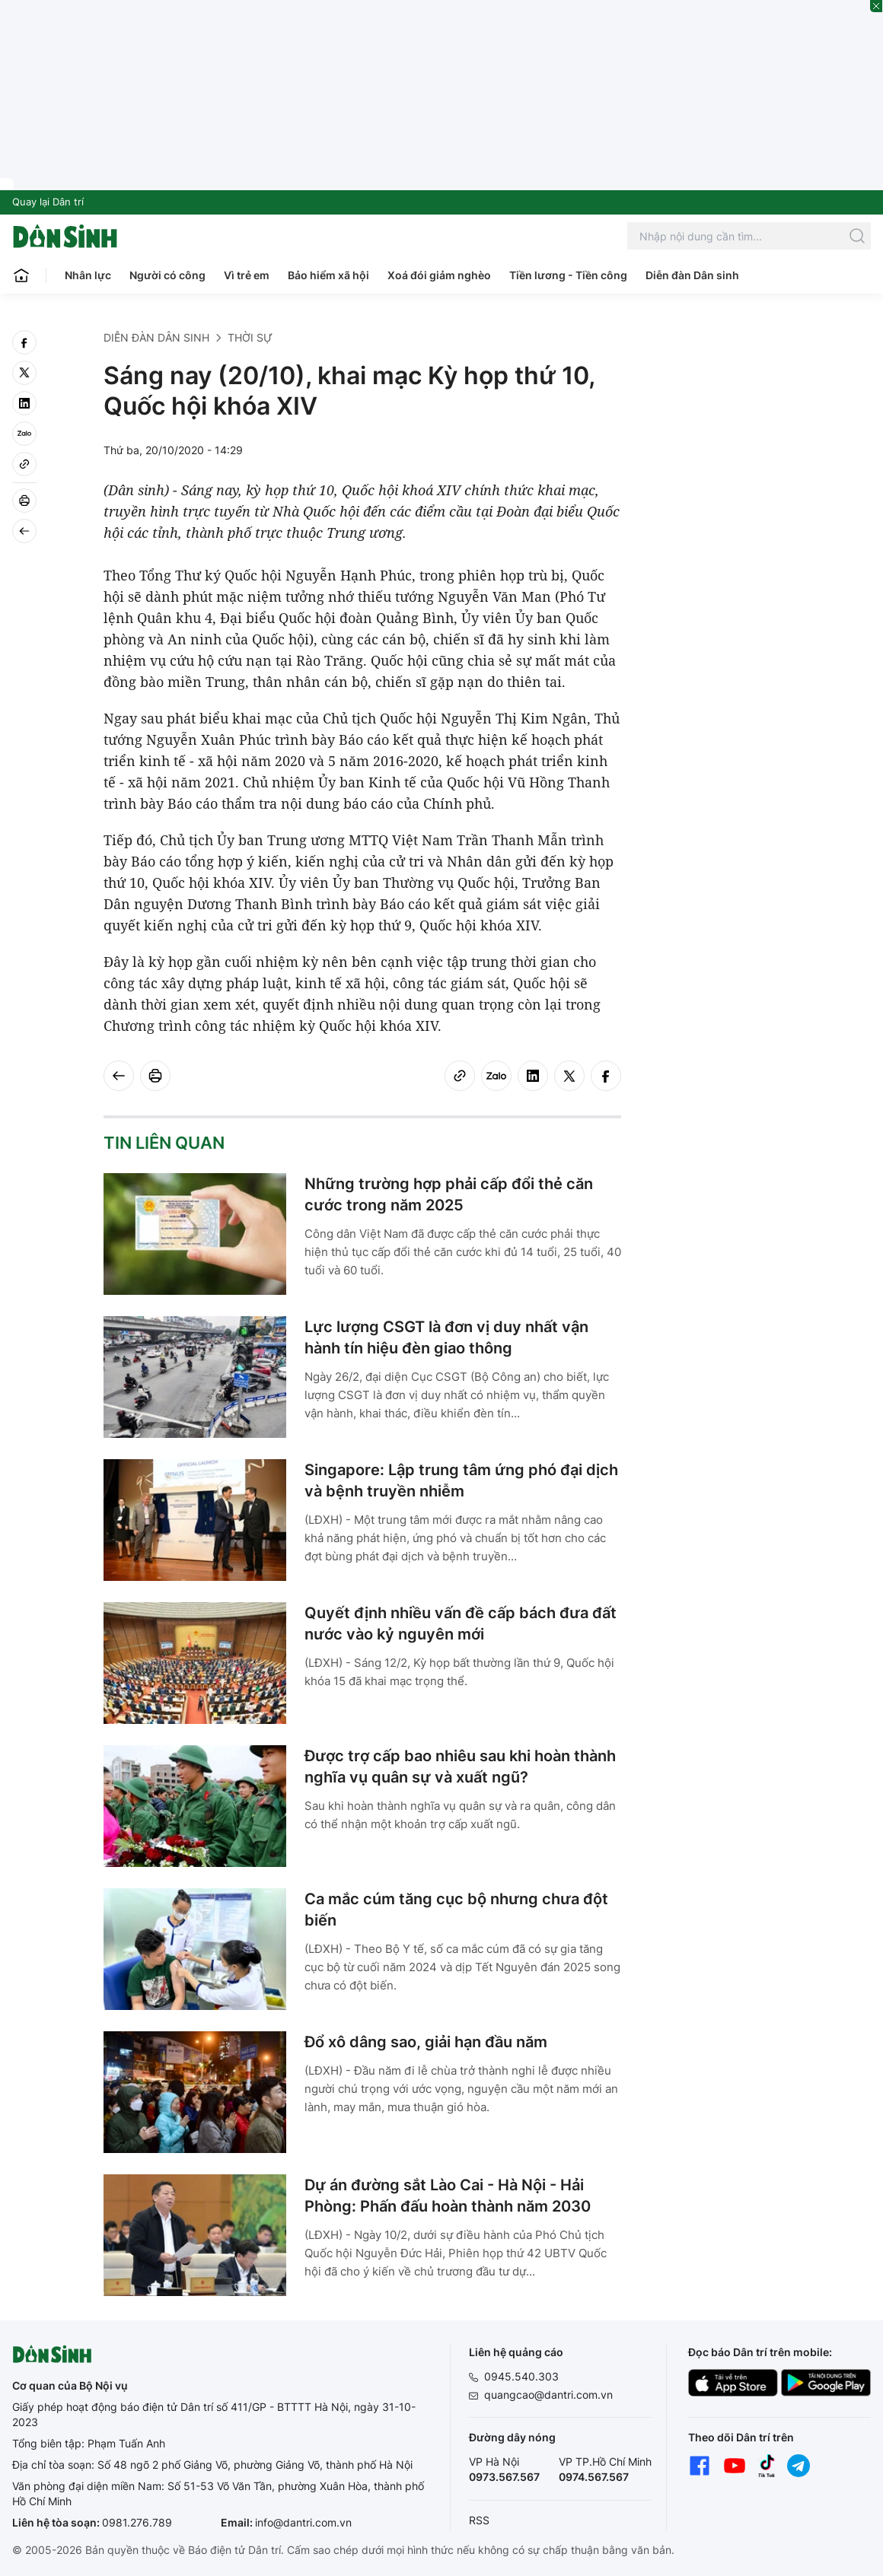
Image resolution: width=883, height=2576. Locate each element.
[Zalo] (24, 433)
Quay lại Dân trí (48, 202)
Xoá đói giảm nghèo (439, 275)
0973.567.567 (504, 2476)
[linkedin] (24, 403)
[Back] (24, 531)
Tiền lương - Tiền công (568, 275)
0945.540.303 (521, 2376)
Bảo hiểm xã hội (328, 275)
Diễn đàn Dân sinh (692, 275)
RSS (479, 2520)
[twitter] (24, 373)
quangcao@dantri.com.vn (548, 2394)
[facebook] (24, 342)
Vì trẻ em (246, 275)
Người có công (167, 275)
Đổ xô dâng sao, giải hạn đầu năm (425, 2042)
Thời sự (250, 337)
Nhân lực (88, 275)
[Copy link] (24, 464)
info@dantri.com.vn (303, 2522)
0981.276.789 (137, 2522)
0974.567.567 (594, 2476)
